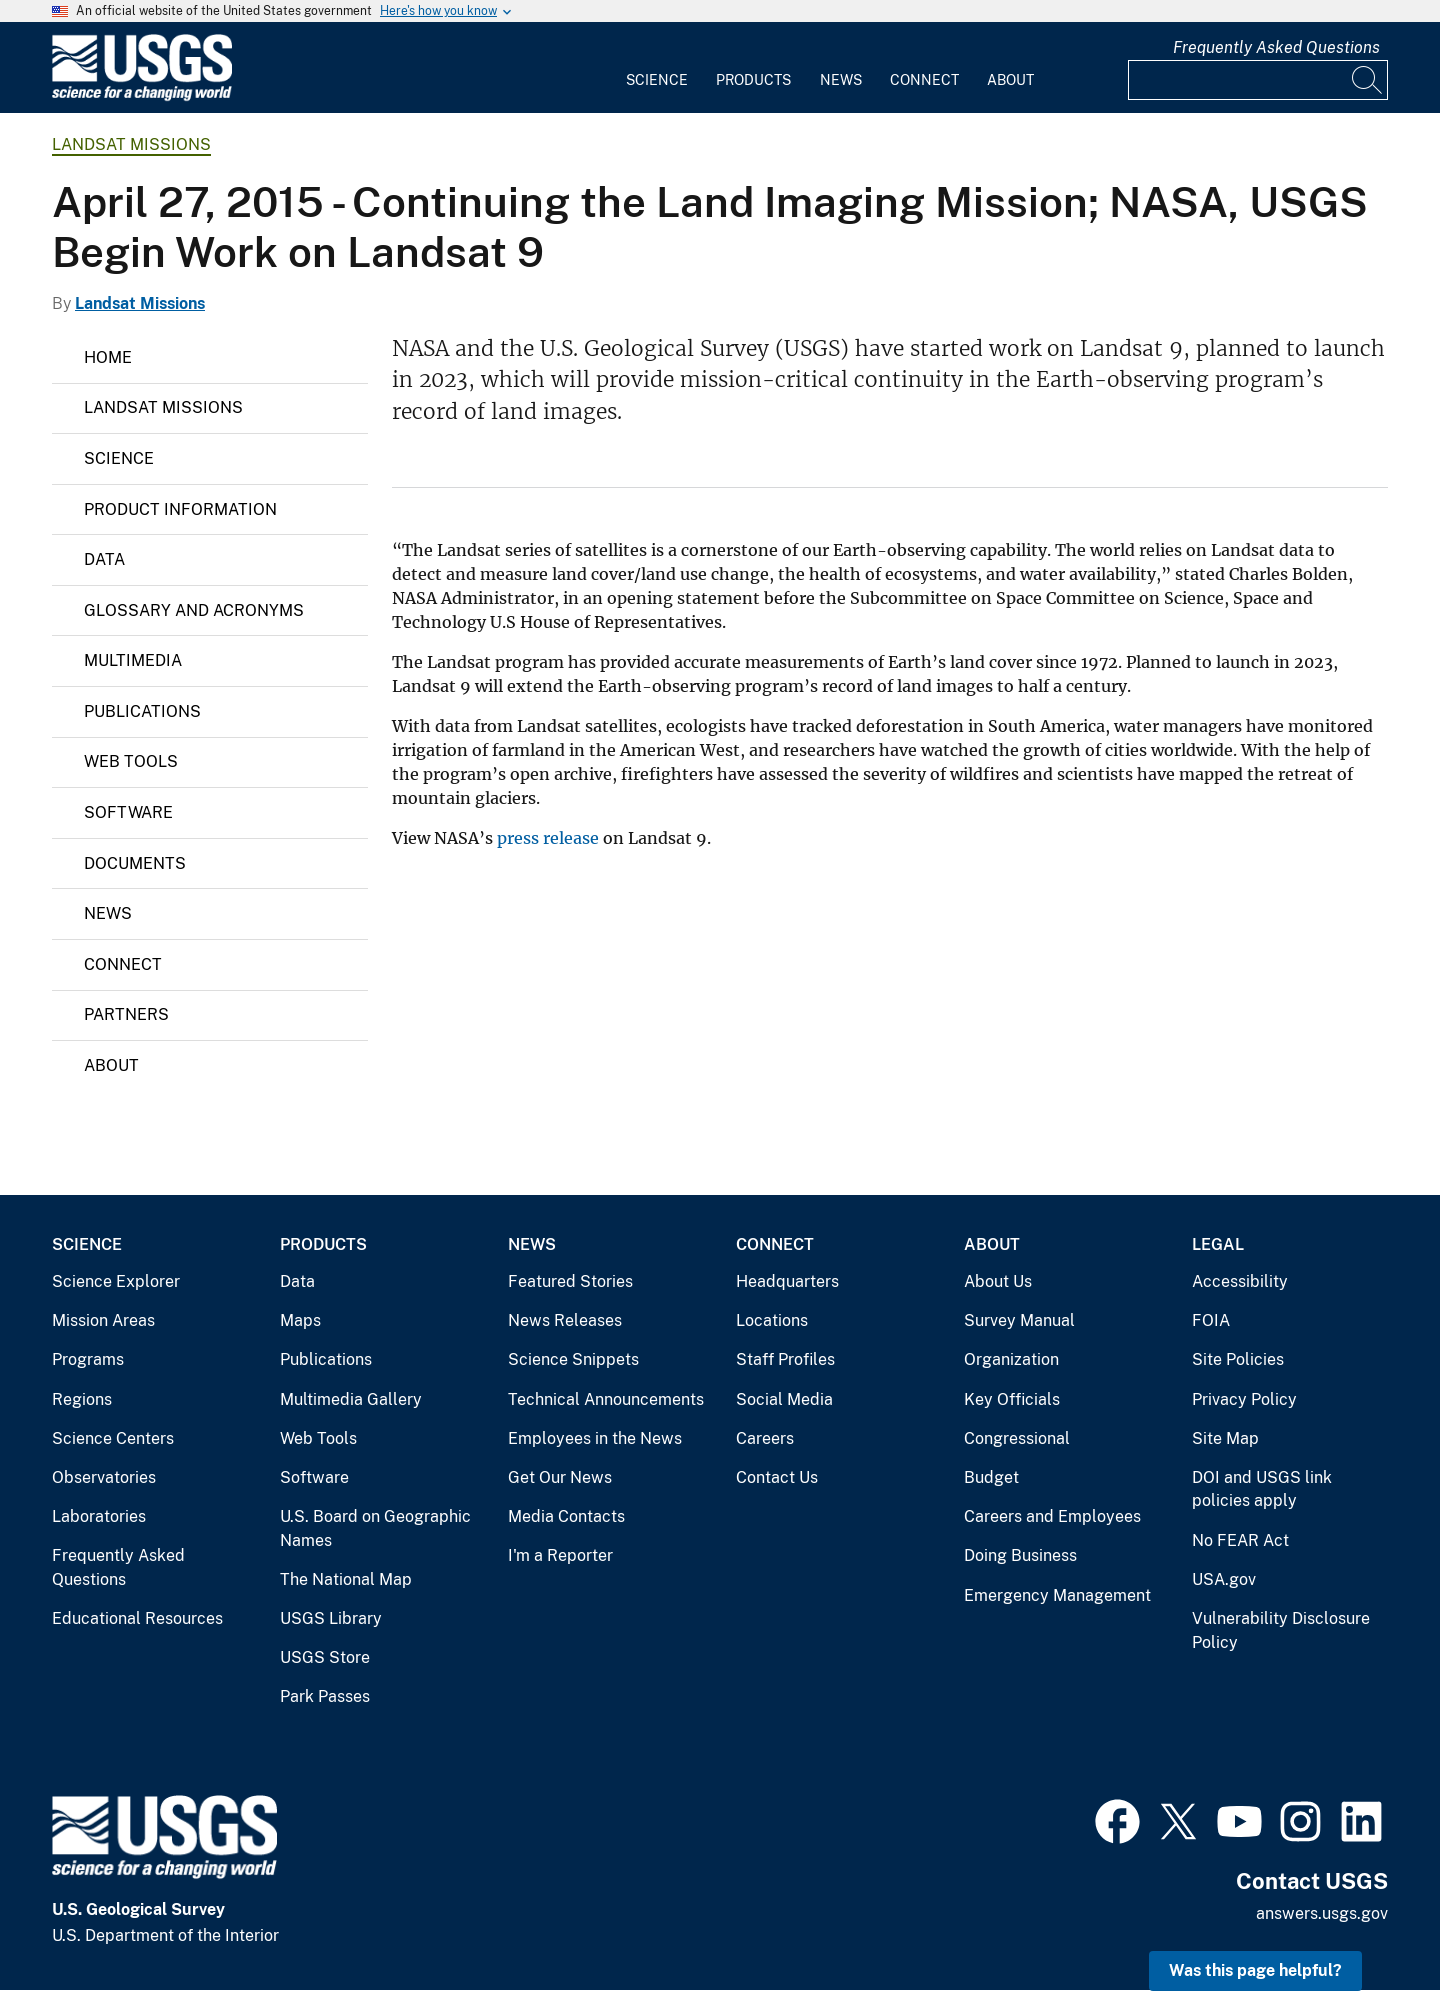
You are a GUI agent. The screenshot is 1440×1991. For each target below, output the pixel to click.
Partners (126, 1014)
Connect (924, 80)
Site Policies (1238, 1359)
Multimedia (133, 660)
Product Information (180, 509)
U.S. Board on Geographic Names (375, 1528)
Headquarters (787, 1281)
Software (128, 812)
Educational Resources (137, 1618)
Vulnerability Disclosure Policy (1281, 1630)
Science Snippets (573, 1359)
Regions (82, 1399)
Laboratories (99, 1516)
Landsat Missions (131, 144)
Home (108, 357)
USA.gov (1224, 1579)
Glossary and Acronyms (194, 610)
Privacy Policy (1244, 1399)
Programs (88, 1359)
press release (548, 838)
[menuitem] (657, 68)
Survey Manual (1019, 1320)
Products (753, 80)
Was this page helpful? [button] (1255, 1970)
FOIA (1211, 1320)
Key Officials (1012, 1399)
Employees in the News (595, 1438)
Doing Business (1020, 1555)
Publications (142, 711)
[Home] (142, 96)
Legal (1218, 1244)
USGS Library (331, 1618)
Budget (991, 1477)
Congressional (1017, 1438)
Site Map (1225, 1438)
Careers (765, 1438)
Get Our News (560, 1477)
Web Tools (131, 761)
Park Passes (325, 1696)
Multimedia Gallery (351, 1399)
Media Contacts (566, 1516)
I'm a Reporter (560, 1555)
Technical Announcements (606, 1399)
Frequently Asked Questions (1276, 47)
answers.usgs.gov (1322, 1913)
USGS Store (325, 1657)
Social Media (784, 1399)
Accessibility (1240, 1281)
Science (657, 80)
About (1010, 80)
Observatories (104, 1477)
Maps (300, 1320)
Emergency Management (1057, 1595)
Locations (772, 1320)
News (841, 80)
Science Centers (113, 1438)
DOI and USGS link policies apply (1262, 1489)
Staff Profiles (785, 1359)
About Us (998, 1281)
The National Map (346, 1579)
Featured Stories (570, 1281)
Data (104, 559)
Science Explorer (116, 1281)
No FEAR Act (1240, 1540)
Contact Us (777, 1477)
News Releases (565, 1320)
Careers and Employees (1052, 1516)
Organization (1011, 1359)
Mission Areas (103, 1320)
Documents (135, 863)
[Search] (1368, 80)
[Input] (1258, 80)
